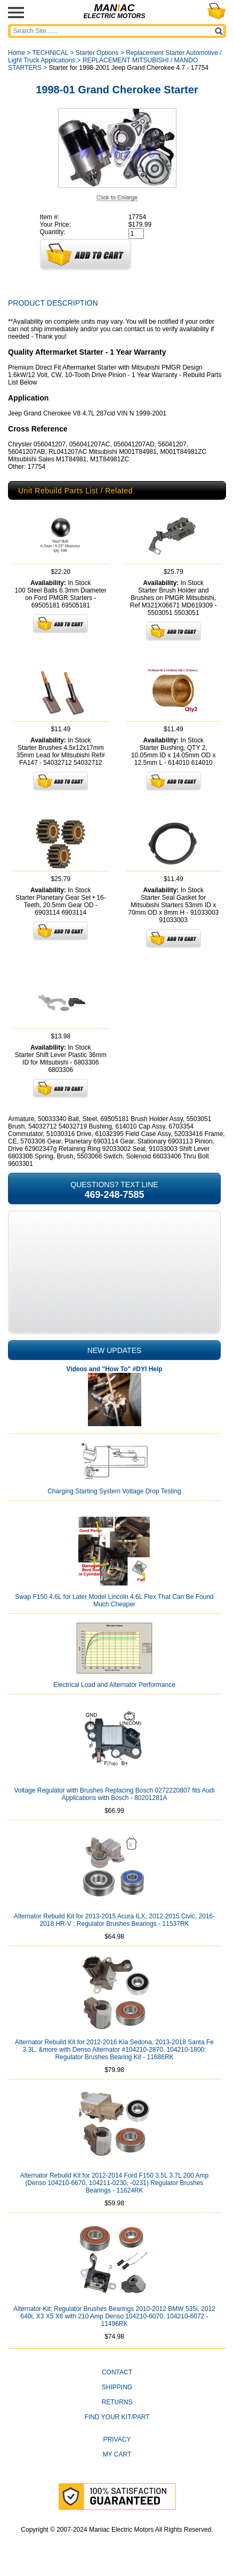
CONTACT (117, 2372)
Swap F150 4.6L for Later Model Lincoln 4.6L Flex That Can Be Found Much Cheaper (114, 1600)
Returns (116, 2402)
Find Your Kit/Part (116, 2417)
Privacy (117, 2439)
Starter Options (97, 53)
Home (16, 53)
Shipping (117, 2387)
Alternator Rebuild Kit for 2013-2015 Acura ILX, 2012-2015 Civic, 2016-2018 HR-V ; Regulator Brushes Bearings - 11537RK (114, 1920)
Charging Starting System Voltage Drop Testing (114, 1491)
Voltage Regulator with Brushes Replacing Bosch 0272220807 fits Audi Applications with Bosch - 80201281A (114, 1794)
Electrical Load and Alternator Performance (114, 1685)
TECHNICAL (50, 53)
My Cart (117, 2454)
